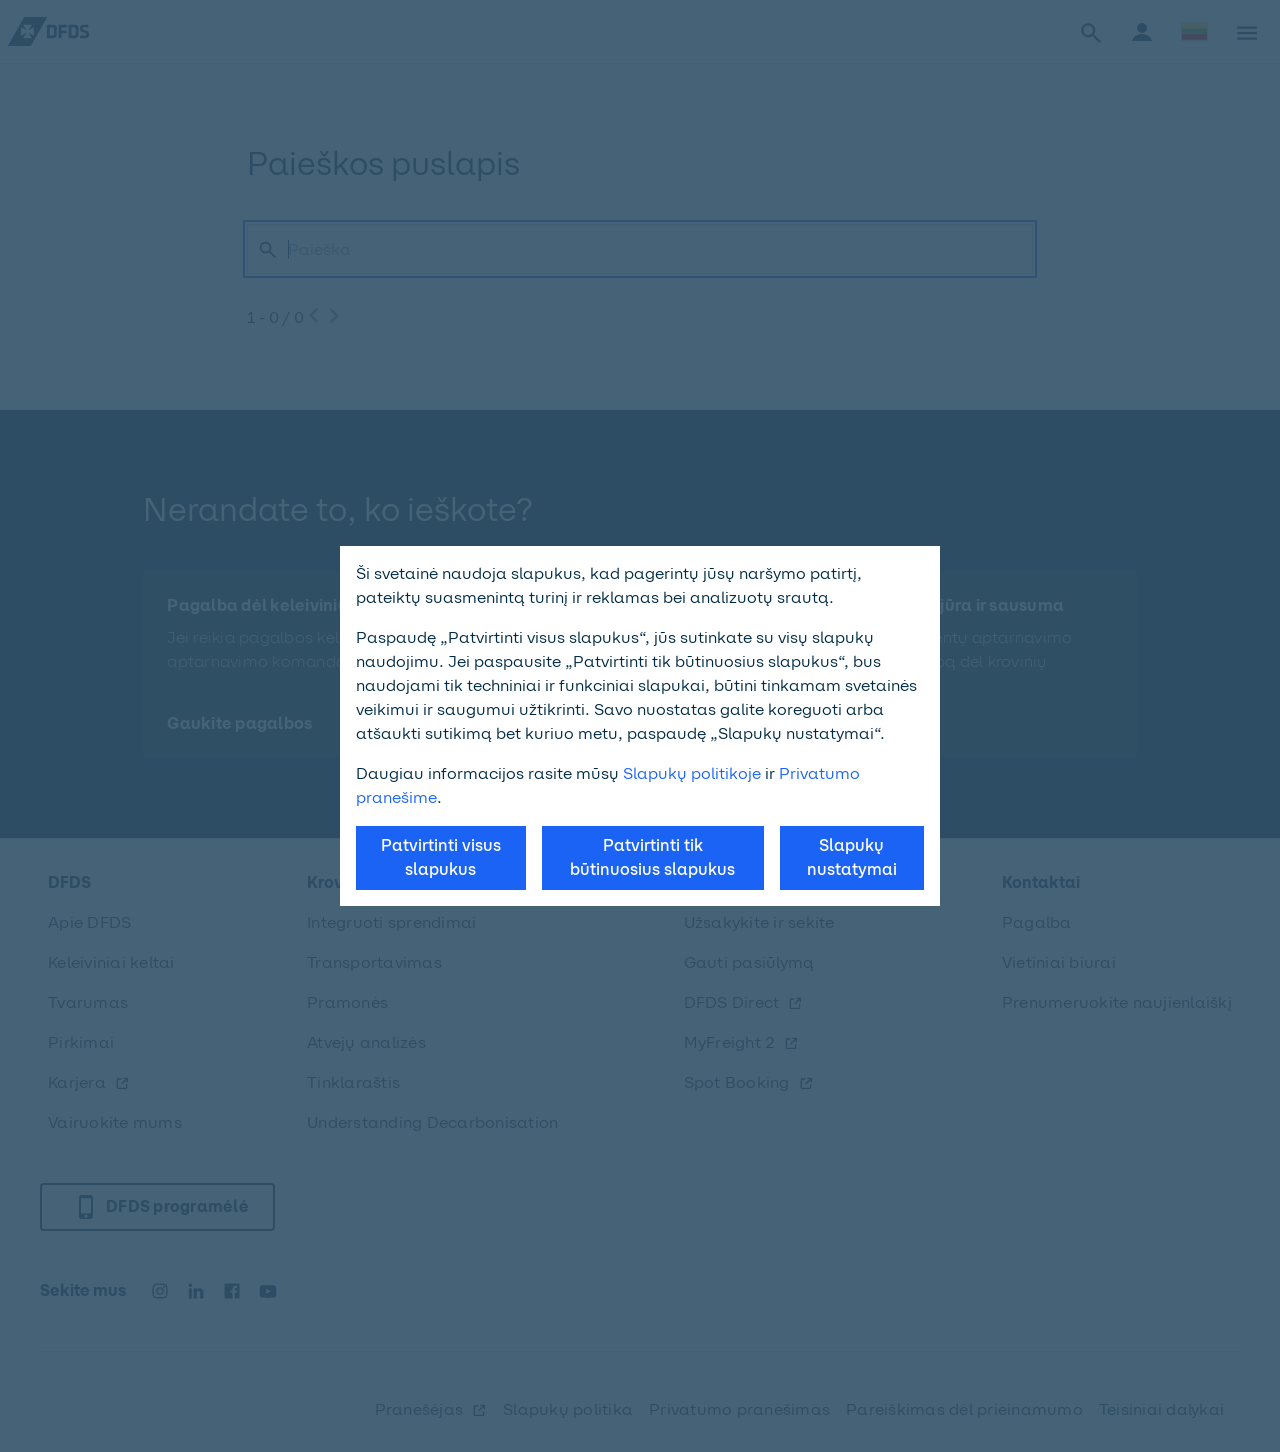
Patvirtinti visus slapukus (441, 857)
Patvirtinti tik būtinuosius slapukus (652, 857)
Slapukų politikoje (692, 773)
